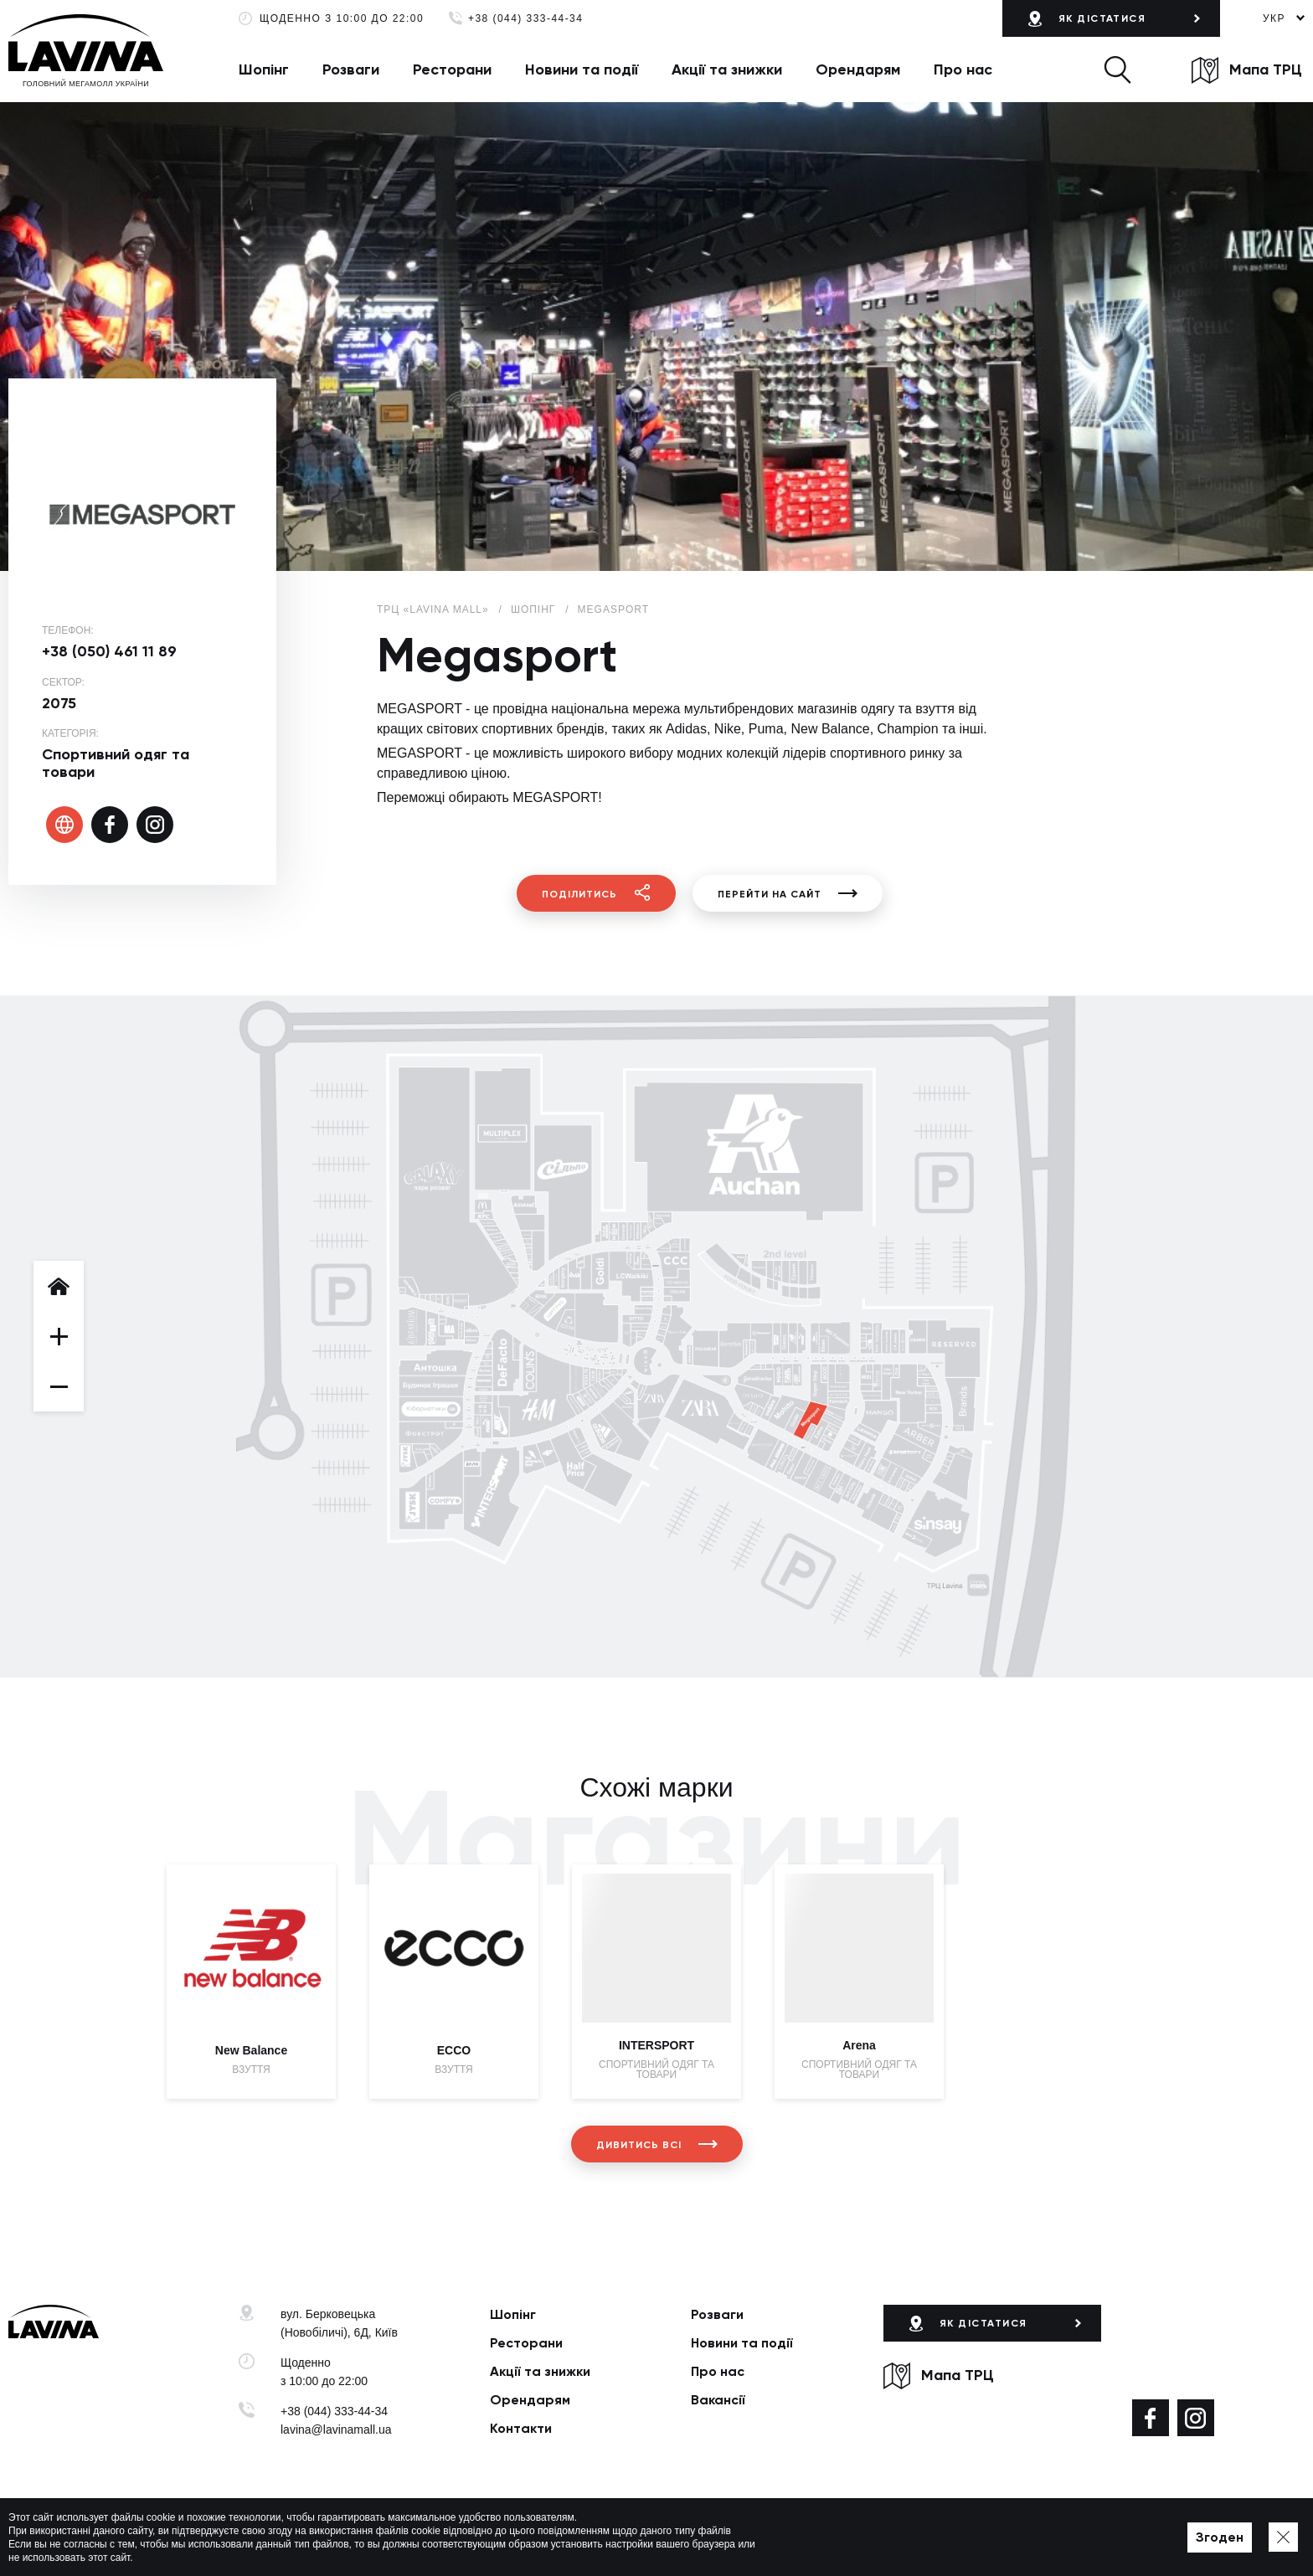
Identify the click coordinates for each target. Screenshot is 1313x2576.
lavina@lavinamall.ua (336, 2429)
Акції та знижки (727, 69)
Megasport (613, 609)
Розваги (350, 69)
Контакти (521, 2428)
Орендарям (858, 69)
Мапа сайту (576, 2537)
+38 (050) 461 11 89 (109, 651)
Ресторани (452, 69)
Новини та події (581, 69)
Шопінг (264, 69)
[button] (1117, 69)
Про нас (963, 69)
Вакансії (718, 2400)
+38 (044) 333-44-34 (525, 18)
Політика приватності (483, 2537)
